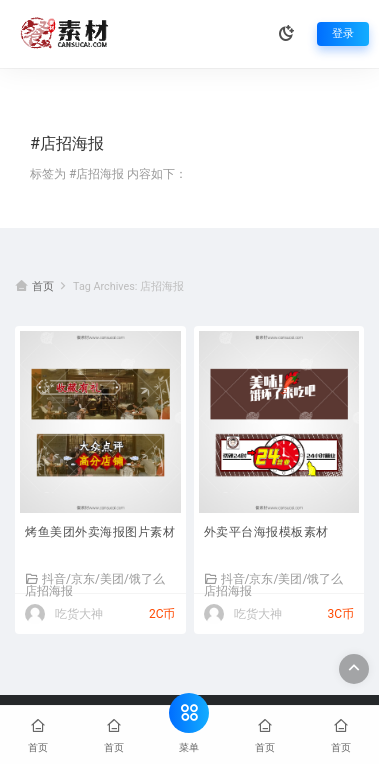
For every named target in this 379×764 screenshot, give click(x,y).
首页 (43, 286)
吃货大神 (79, 614)
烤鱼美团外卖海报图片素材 (100, 532)
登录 (343, 33)
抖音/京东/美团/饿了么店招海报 (95, 584)
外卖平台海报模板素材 (266, 532)
